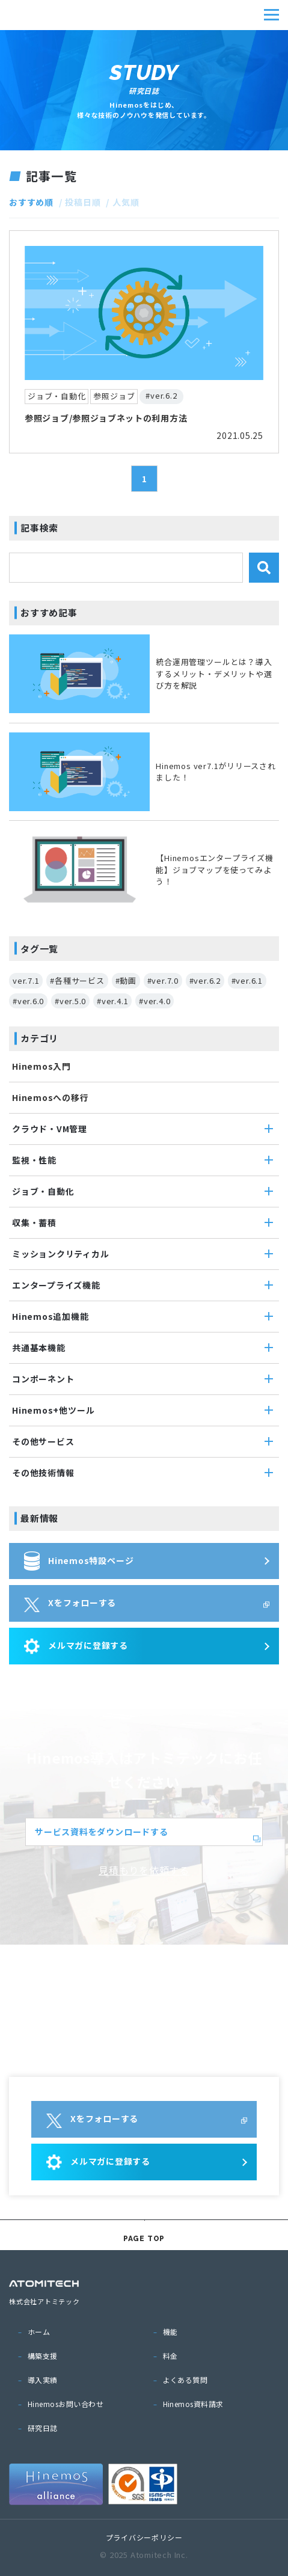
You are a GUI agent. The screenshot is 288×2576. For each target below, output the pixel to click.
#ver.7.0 (163, 980)
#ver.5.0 (70, 1001)
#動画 (125, 980)
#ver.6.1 (247, 980)
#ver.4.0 (154, 1001)
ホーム (39, 2331)
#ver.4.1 (112, 1001)
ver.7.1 (26, 980)
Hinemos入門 (41, 1066)
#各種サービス (77, 980)
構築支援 (43, 2356)
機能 (170, 2331)
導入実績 (43, 2380)
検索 (264, 568)
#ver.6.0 (28, 1001)
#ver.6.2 (205, 980)
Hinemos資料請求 (193, 2404)
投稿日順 (82, 202)
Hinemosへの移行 (50, 1097)
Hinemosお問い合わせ (65, 2404)
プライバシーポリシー (144, 2537)
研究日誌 (43, 2428)
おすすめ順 (31, 202)
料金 (170, 2356)
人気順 (125, 202)
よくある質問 (185, 2380)
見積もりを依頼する (144, 1870)
